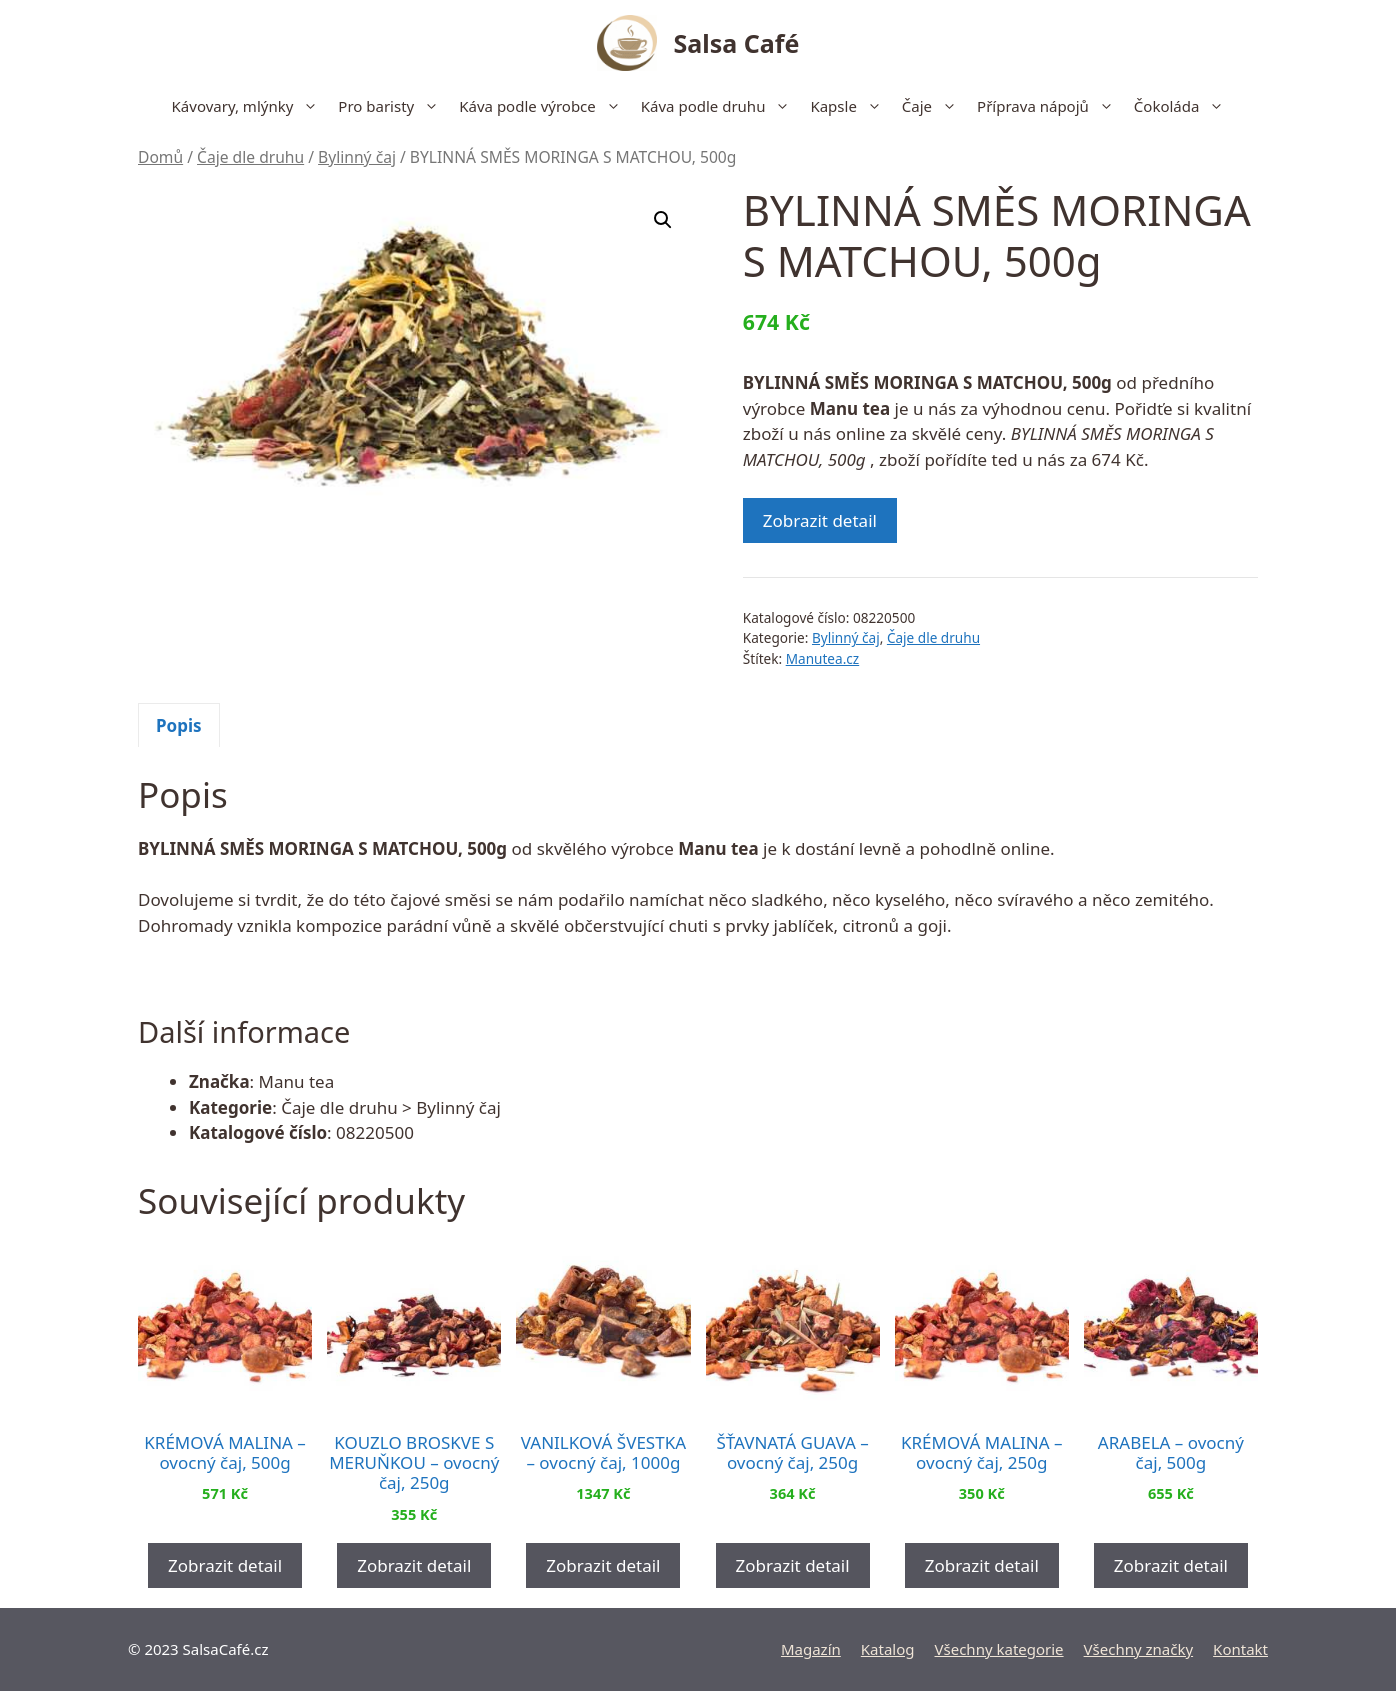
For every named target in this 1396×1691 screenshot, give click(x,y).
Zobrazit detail (820, 520)
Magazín (811, 1649)
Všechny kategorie (999, 1649)
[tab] (179, 725)
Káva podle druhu (721, 106)
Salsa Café (737, 43)
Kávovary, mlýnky (250, 106)
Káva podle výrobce (545, 106)
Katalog (888, 1649)
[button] (663, 220)
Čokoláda (1184, 106)
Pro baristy (393, 106)
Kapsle (850, 106)
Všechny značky (1139, 1649)
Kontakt (1240, 1649)
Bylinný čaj (357, 157)
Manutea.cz (823, 658)
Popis (179, 725)
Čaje (934, 106)
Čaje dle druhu (250, 157)
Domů (160, 157)
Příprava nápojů (1050, 106)
